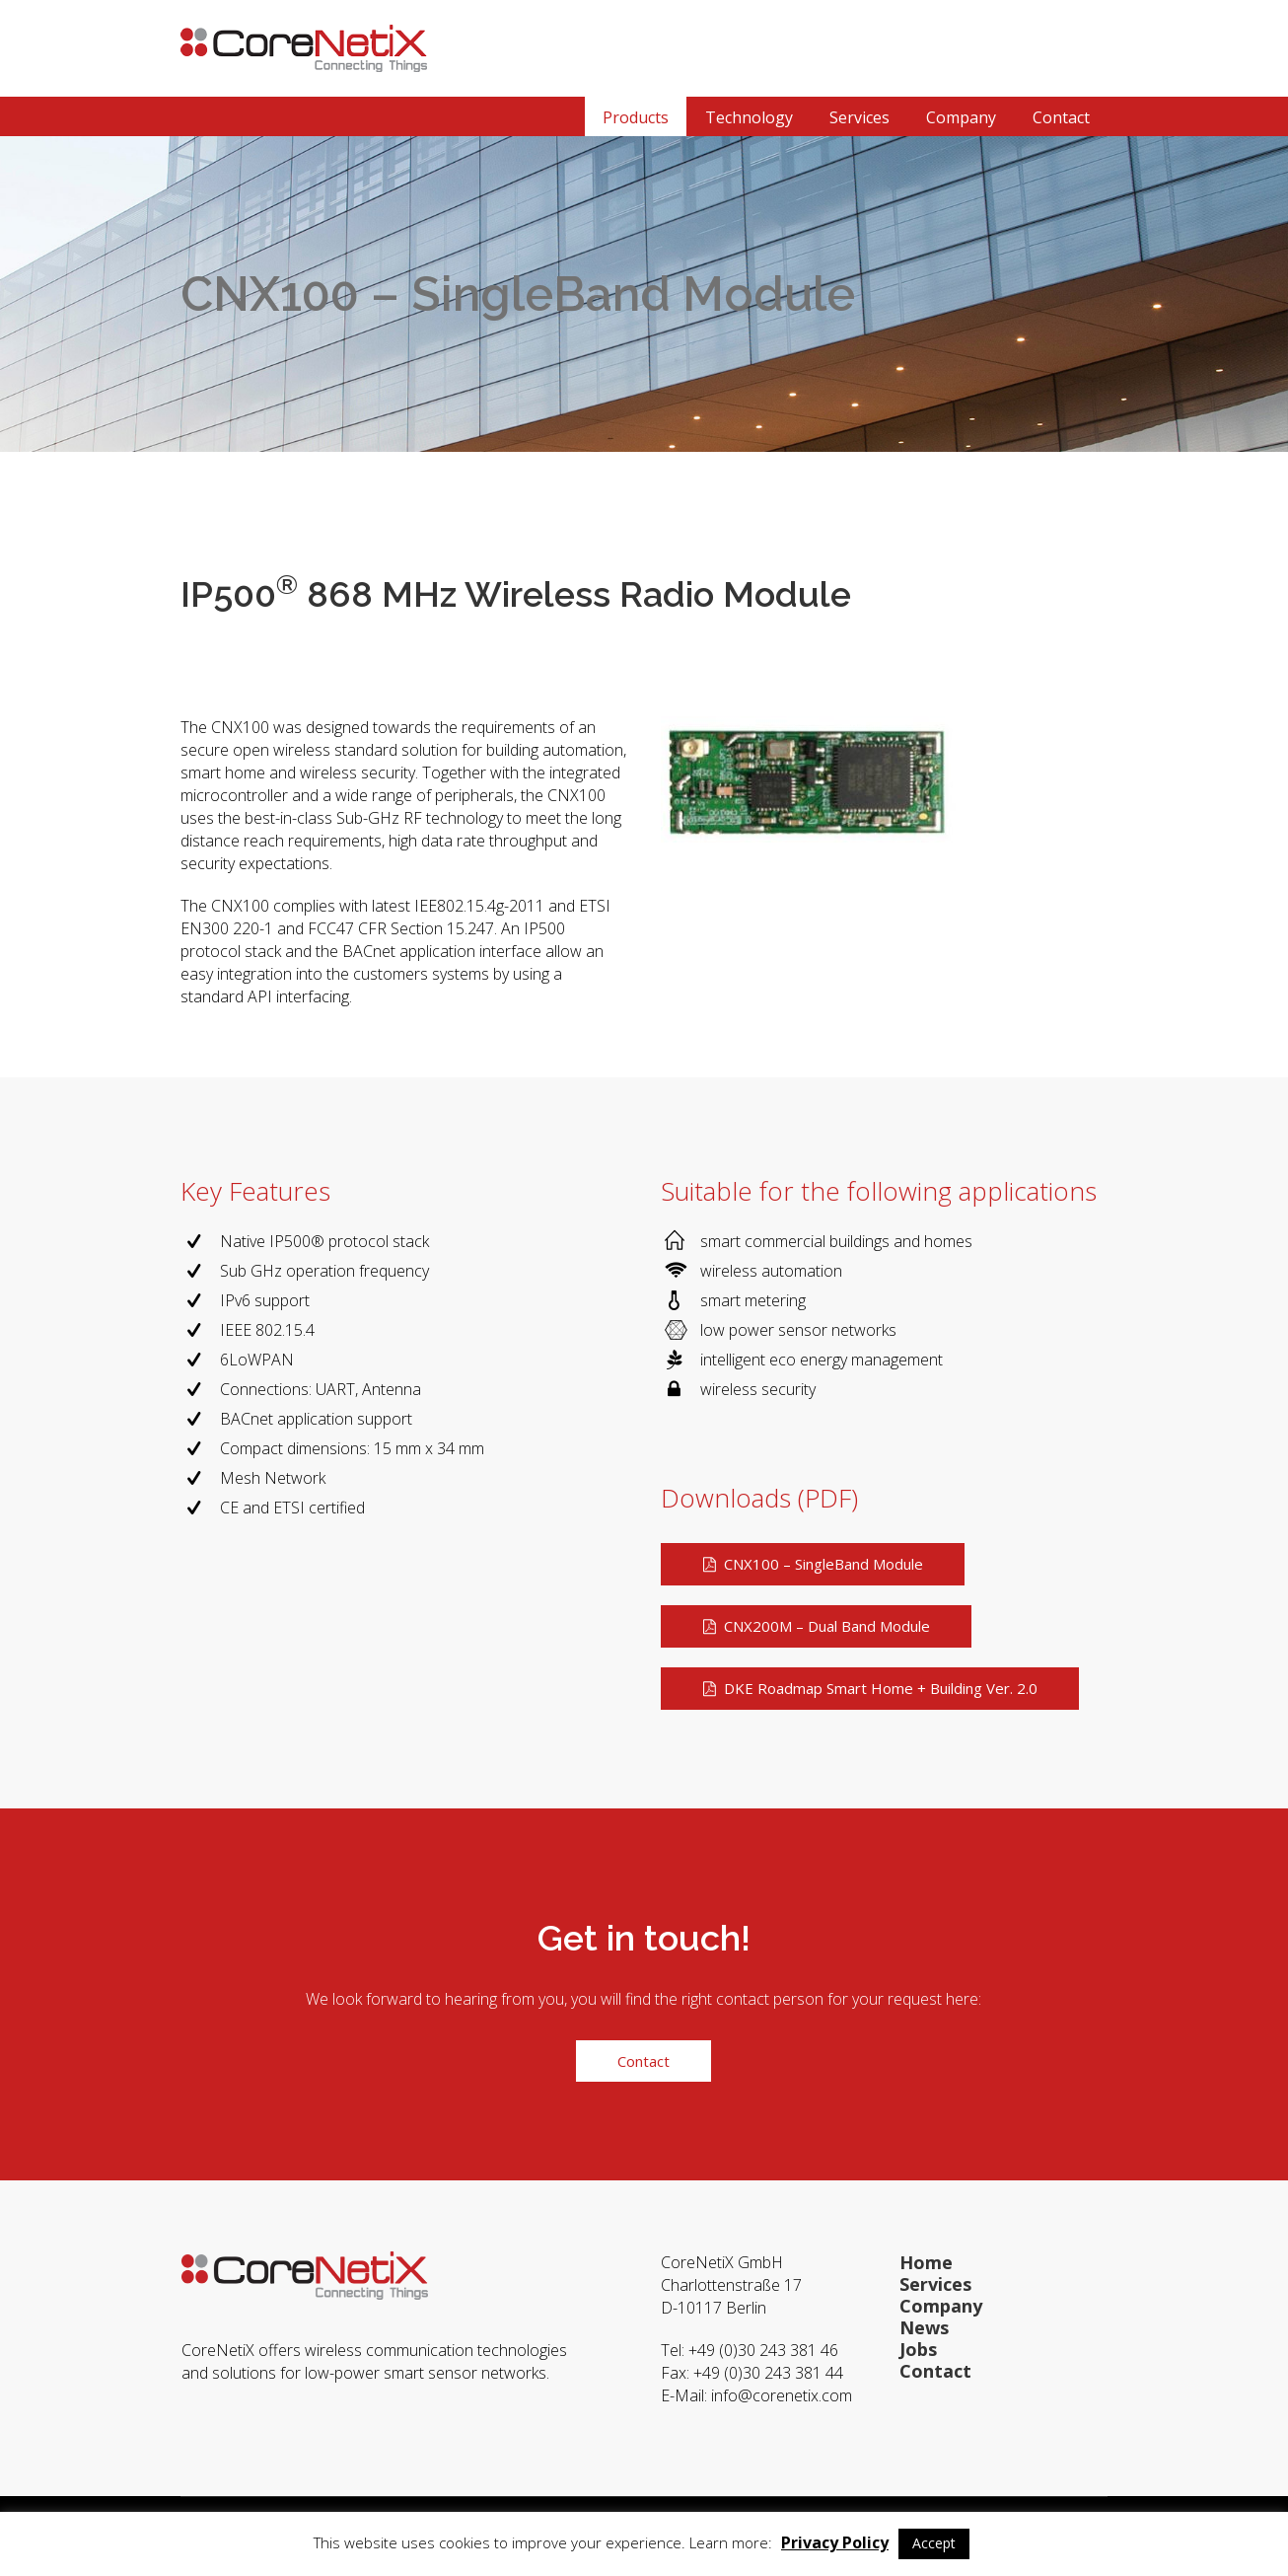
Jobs (918, 2349)
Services (935, 2284)
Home (926, 2262)
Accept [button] (934, 2543)
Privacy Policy (835, 2542)
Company (940, 2306)
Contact (935, 2371)
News (924, 2327)
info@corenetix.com (783, 2395)
